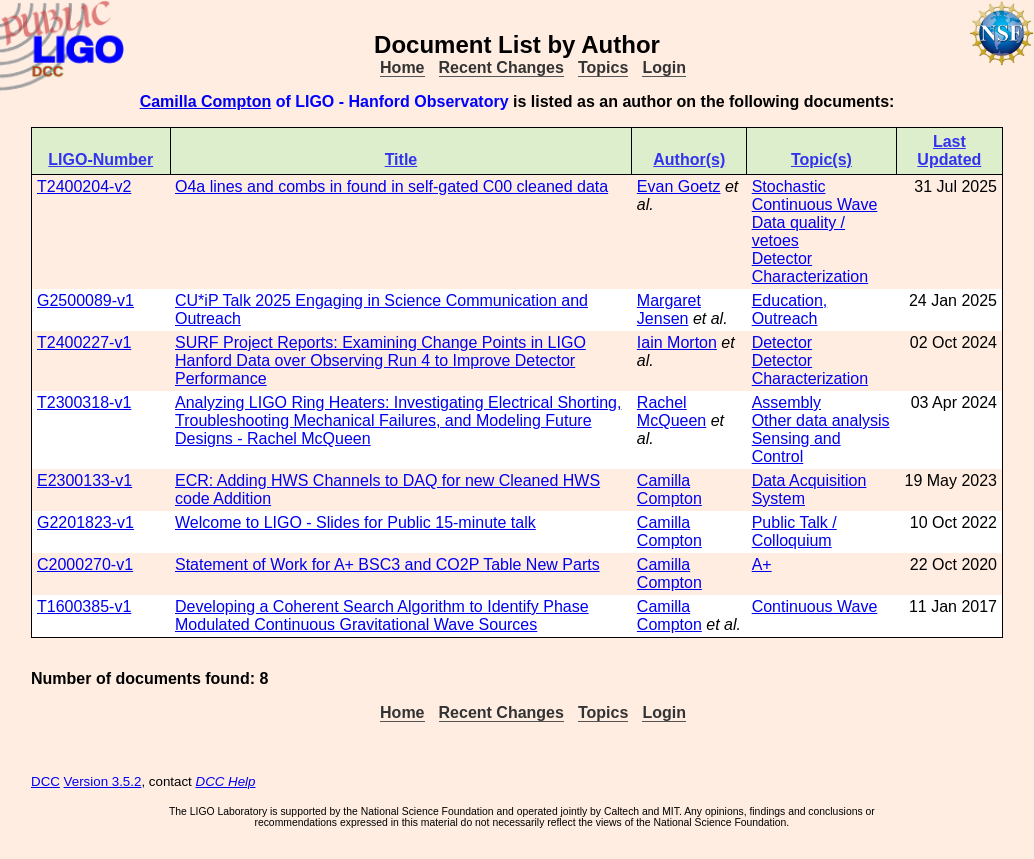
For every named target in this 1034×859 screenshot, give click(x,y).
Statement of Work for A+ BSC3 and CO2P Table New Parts (387, 564)
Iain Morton (677, 342)
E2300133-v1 (84, 480)
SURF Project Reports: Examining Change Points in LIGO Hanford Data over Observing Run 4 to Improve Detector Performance (380, 360)
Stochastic (789, 186)
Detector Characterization (810, 267)
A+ (762, 564)
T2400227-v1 (84, 342)
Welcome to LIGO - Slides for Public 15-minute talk (355, 522)
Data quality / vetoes (798, 231)
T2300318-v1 (84, 402)
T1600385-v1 (84, 606)
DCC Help (226, 781)
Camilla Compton (206, 101)
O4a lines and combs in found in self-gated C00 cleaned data (391, 186)
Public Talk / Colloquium (794, 531)
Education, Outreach (790, 309)
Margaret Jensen (669, 309)
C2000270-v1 (85, 564)
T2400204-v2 (84, 186)
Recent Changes (501, 67)
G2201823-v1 (85, 522)
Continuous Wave (815, 204)
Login (664, 67)
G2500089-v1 (85, 300)
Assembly (786, 402)
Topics (603, 67)
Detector (782, 342)
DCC (45, 781)
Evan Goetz (679, 186)
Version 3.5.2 (103, 781)
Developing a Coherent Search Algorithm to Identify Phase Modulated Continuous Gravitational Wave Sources (382, 615)
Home (402, 67)
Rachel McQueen (671, 411)
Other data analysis (821, 420)
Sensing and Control (796, 447)
